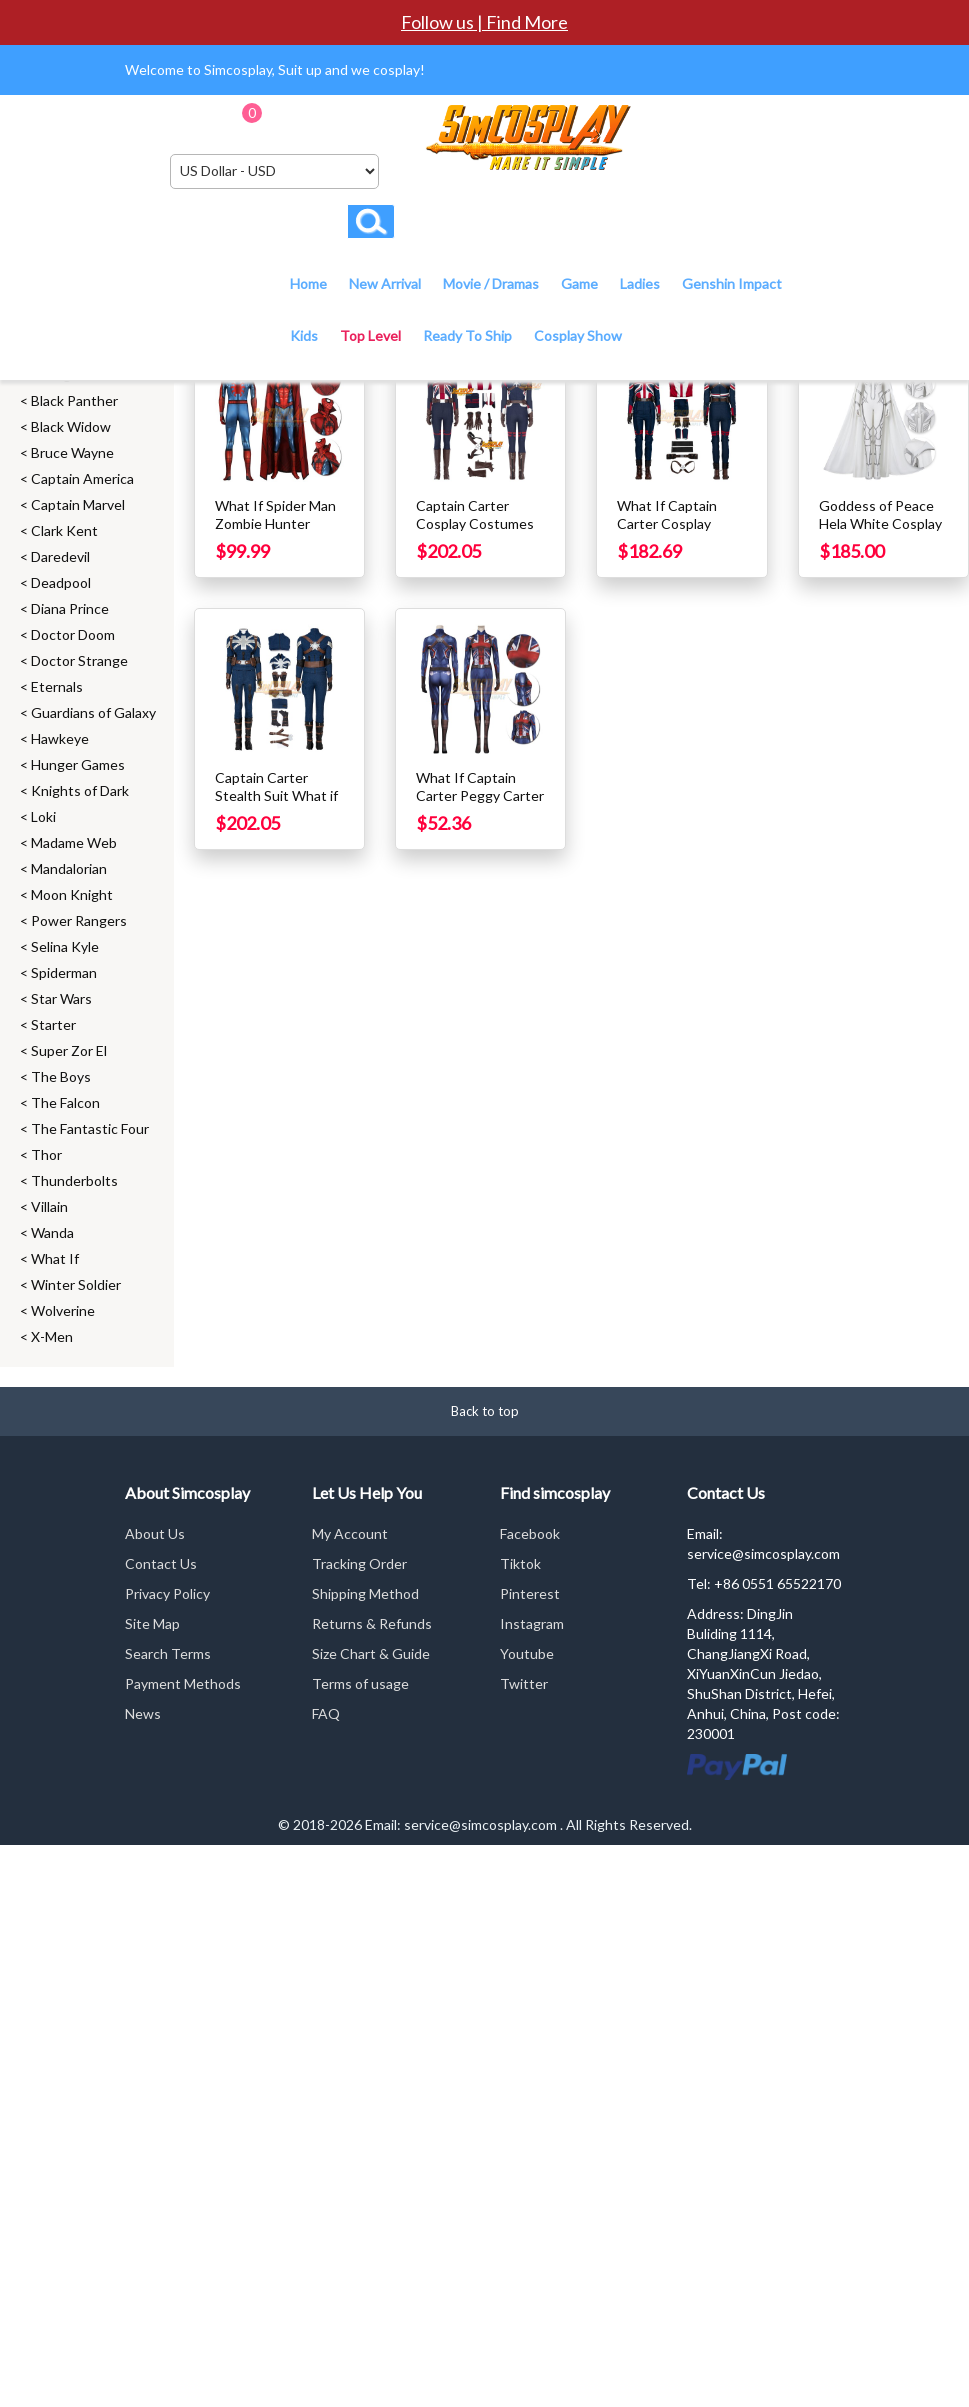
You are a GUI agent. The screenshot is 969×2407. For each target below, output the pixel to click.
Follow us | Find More (484, 22)
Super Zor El (69, 1050)
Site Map (152, 1623)
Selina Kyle (65, 946)
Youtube (527, 1653)
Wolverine (63, 1310)
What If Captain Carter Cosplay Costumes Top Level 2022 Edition (681, 532)
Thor (46, 1154)
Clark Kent (64, 530)
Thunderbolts (74, 1180)
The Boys (61, 1076)
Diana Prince (70, 608)
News (143, 1713)
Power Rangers (79, 920)
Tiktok (520, 1563)
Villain (49, 1206)
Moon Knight (72, 894)
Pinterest (530, 1593)
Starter (53, 1024)
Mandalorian (69, 868)
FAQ (326, 1713)
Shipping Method (365, 1593)
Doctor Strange (79, 660)
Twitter (524, 1683)
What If (55, 1258)
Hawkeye (60, 738)
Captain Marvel (78, 504)
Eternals (57, 686)
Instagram (532, 1623)
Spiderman (64, 972)
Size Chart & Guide (371, 1653)
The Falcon (65, 1102)
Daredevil (60, 556)
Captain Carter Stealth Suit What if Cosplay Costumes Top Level (276, 804)
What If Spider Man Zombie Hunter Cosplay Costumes (275, 523)
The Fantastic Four (90, 1128)
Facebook (530, 1533)
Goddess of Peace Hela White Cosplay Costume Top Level (880, 523)
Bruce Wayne (72, 452)
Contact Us (161, 1563)
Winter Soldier (76, 1284)
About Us (155, 1533)
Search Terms (168, 1653)
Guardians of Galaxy (93, 712)
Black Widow (71, 426)
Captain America (82, 478)
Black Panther (74, 400)
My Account (350, 1533)
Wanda (52, 1232)
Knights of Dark (80, 790)
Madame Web (74, 842)
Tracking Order (359, 1563)
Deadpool (61, 582)
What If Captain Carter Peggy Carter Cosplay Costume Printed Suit (480, 804)
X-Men (52, 1336)
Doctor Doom (73, 634)
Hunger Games (78, 764)
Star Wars (61, 998)
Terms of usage (360, 1683)
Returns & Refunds (372, 1623)
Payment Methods (183, 1683)
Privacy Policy (167, 1593)
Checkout (379, 119)
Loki (43, 816)
